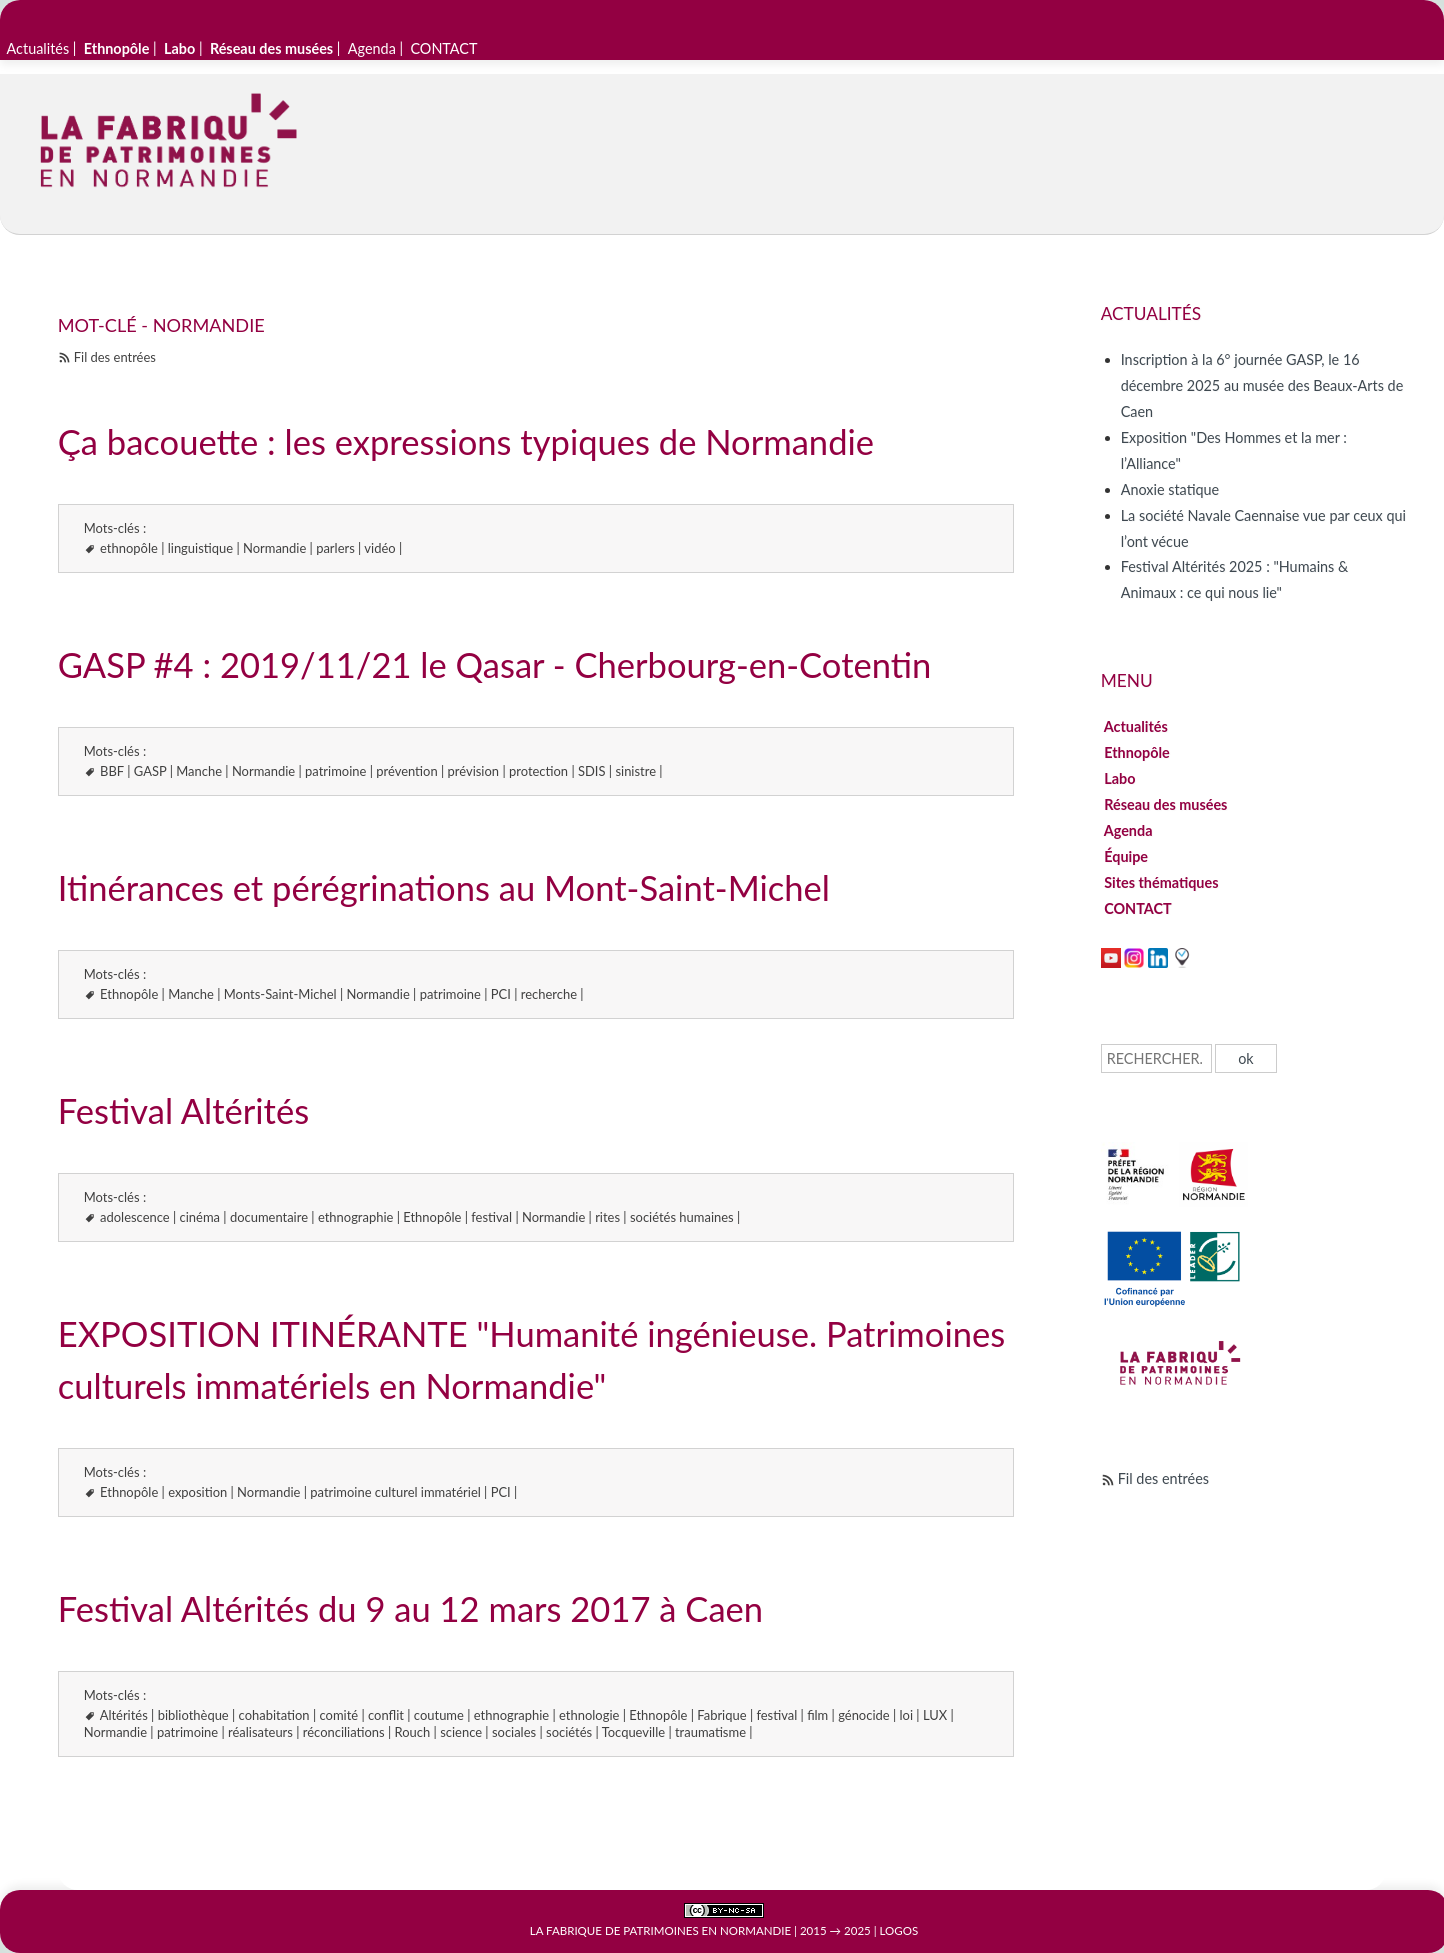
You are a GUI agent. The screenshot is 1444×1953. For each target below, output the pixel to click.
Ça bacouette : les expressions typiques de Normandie (466, 441)
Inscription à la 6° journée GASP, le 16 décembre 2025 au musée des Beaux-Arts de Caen (1262, 385)
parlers (335, 548)
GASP (150, 771)
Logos (899, 1930)
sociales (514, 1732)
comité (339, 1715)
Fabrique (721, 1715)
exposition (197, 1492)
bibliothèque (193, 1715)
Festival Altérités (183, 1110)
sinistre (635, 771)
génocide (863, 1715)
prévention (406, 771)
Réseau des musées (1166, 804)
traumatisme (710, 1732)
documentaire (269, 1217)
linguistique (200, 548)
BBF (112, 771)
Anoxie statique (1170, 489)
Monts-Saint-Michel (280, 994)
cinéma (200, 1217)
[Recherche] (1156, 1058)
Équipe (1126, 856)
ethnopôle (129, 548)
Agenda (372, 48)
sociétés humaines (682, 1217)
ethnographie (355, 1217)
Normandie (274, 548)
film (817, 1715)
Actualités (38, 48)
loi (907, 1715)
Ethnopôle (129, 994)
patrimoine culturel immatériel (395, 1492)
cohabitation (274, 1715)
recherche (549, 994)
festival (491, 1217)
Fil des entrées (115, 357)
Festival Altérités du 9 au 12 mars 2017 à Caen (410, 1608)
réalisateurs (260, 1732)
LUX (935, 1715)
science (461, 1732)
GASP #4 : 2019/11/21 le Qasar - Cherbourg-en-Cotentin (495, 664)
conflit (386, 1715)
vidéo (379, 548)
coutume (439, 1715)
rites (607, 1217)
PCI (501, 994)
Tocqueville (633, 1732)
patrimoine (335, 771)
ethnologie (589, 1715)
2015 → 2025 (835, 1930)
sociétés (569, 1732)
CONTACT (443, 48)
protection (538, 771)
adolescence (135, 1217)
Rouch (413, 1732)
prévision (474, 771)
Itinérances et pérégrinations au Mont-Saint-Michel (444, 887)
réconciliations (344, 1732)
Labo (1120, 778)
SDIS (592, 771)
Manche (199, 771)
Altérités (124, 1715)
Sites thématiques (1161, 882)
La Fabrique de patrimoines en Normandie (660, 1930)
